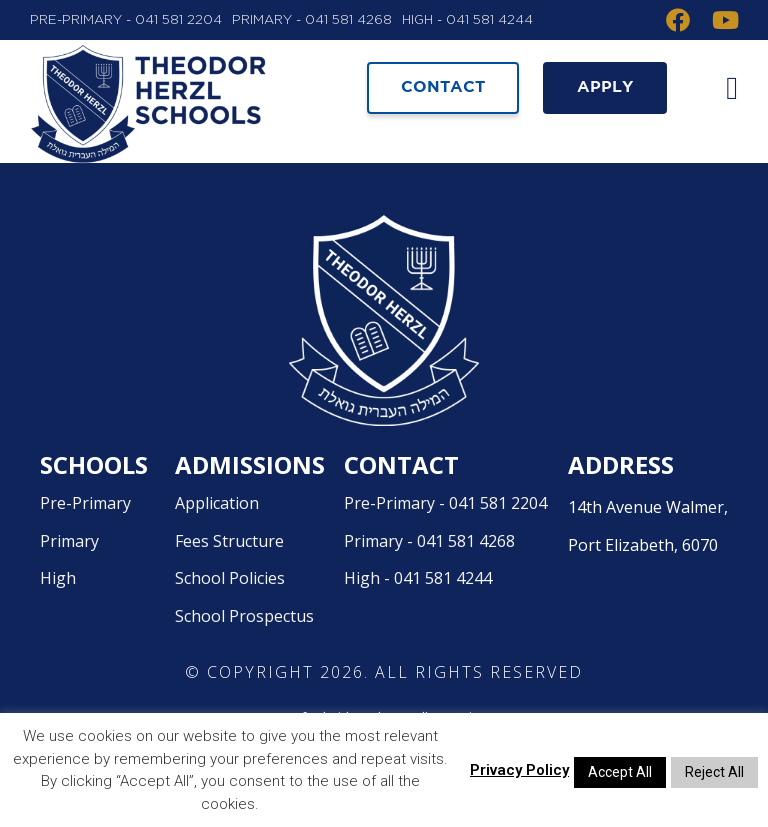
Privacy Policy (519, 770)
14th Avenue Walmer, (653, 575)
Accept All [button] (620, 772)
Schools (94, 509)
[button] (728, 88)
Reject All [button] (714, 772)
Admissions (250, 509)
